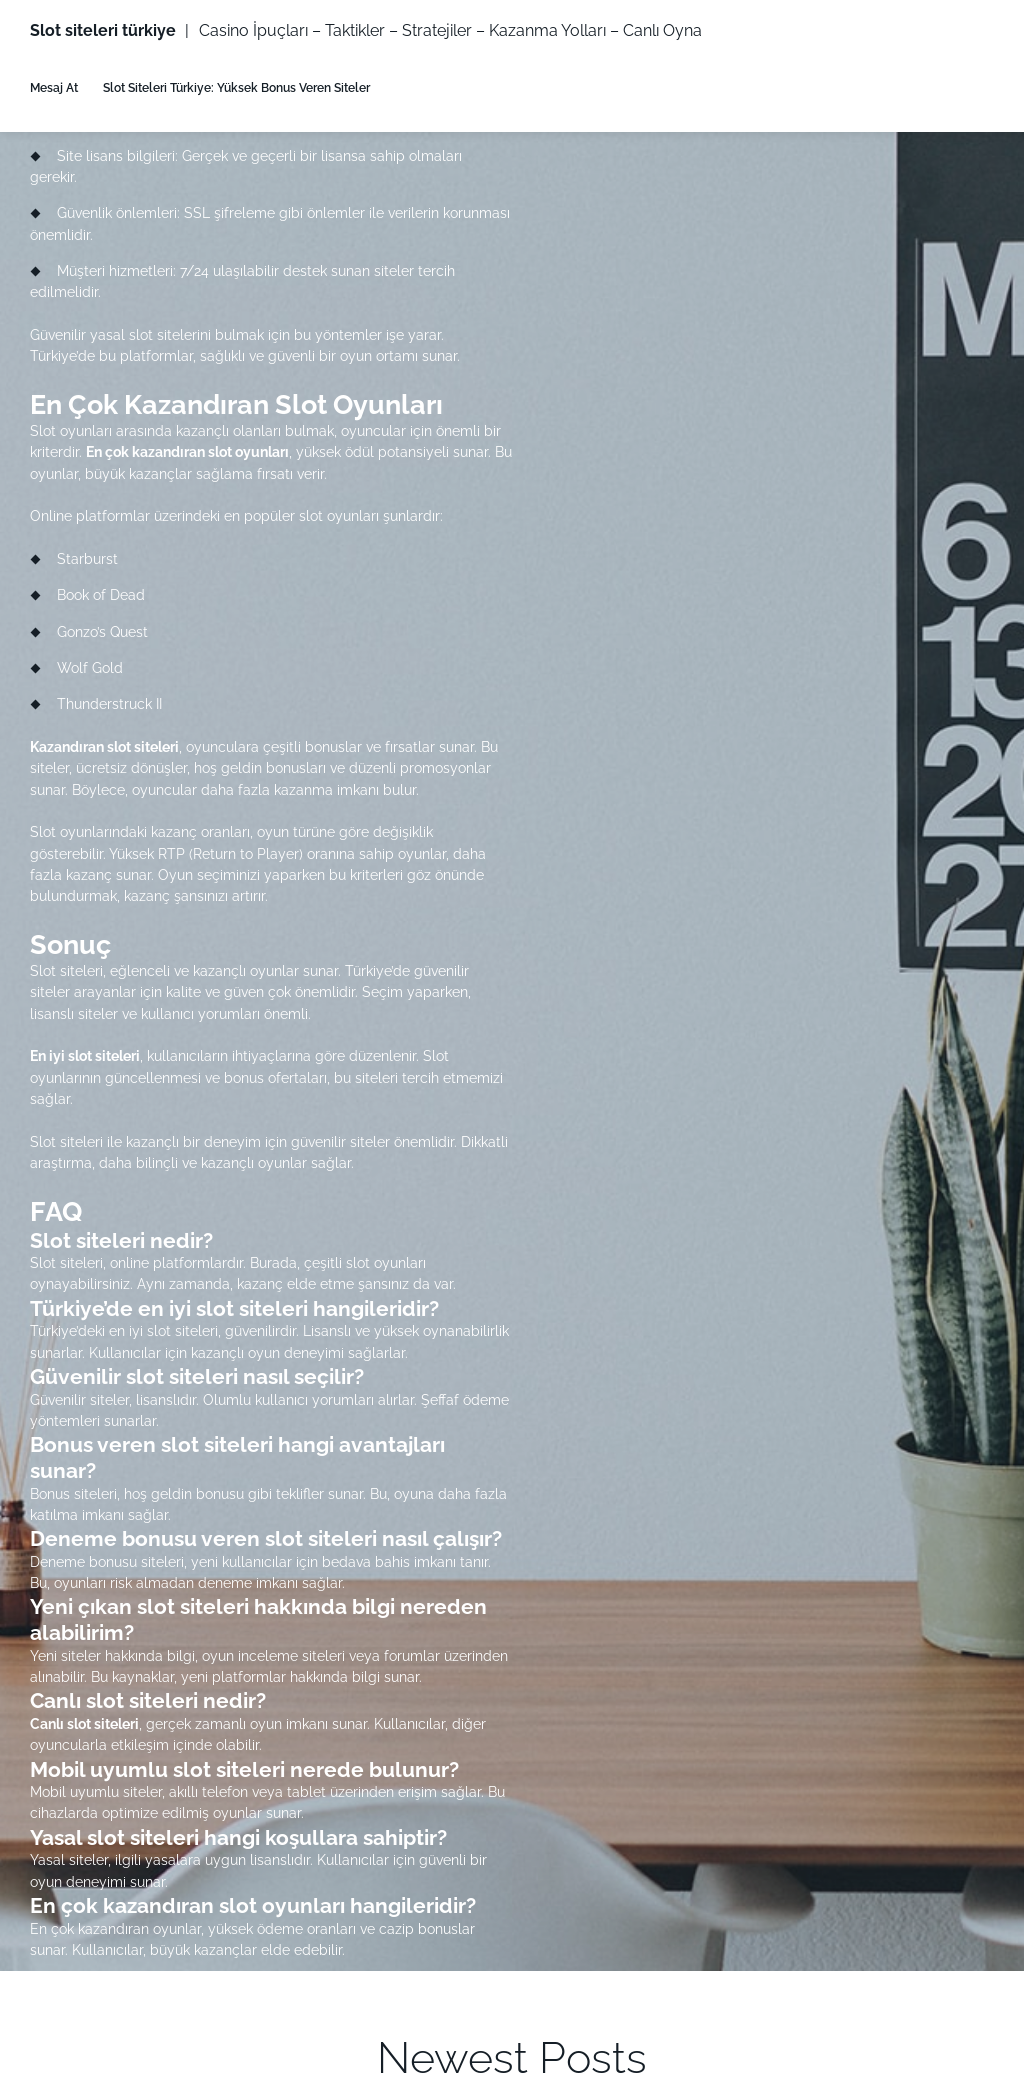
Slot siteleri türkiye (103, 30)
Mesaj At (54, 87)
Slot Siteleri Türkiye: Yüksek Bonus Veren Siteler (236, 87)
